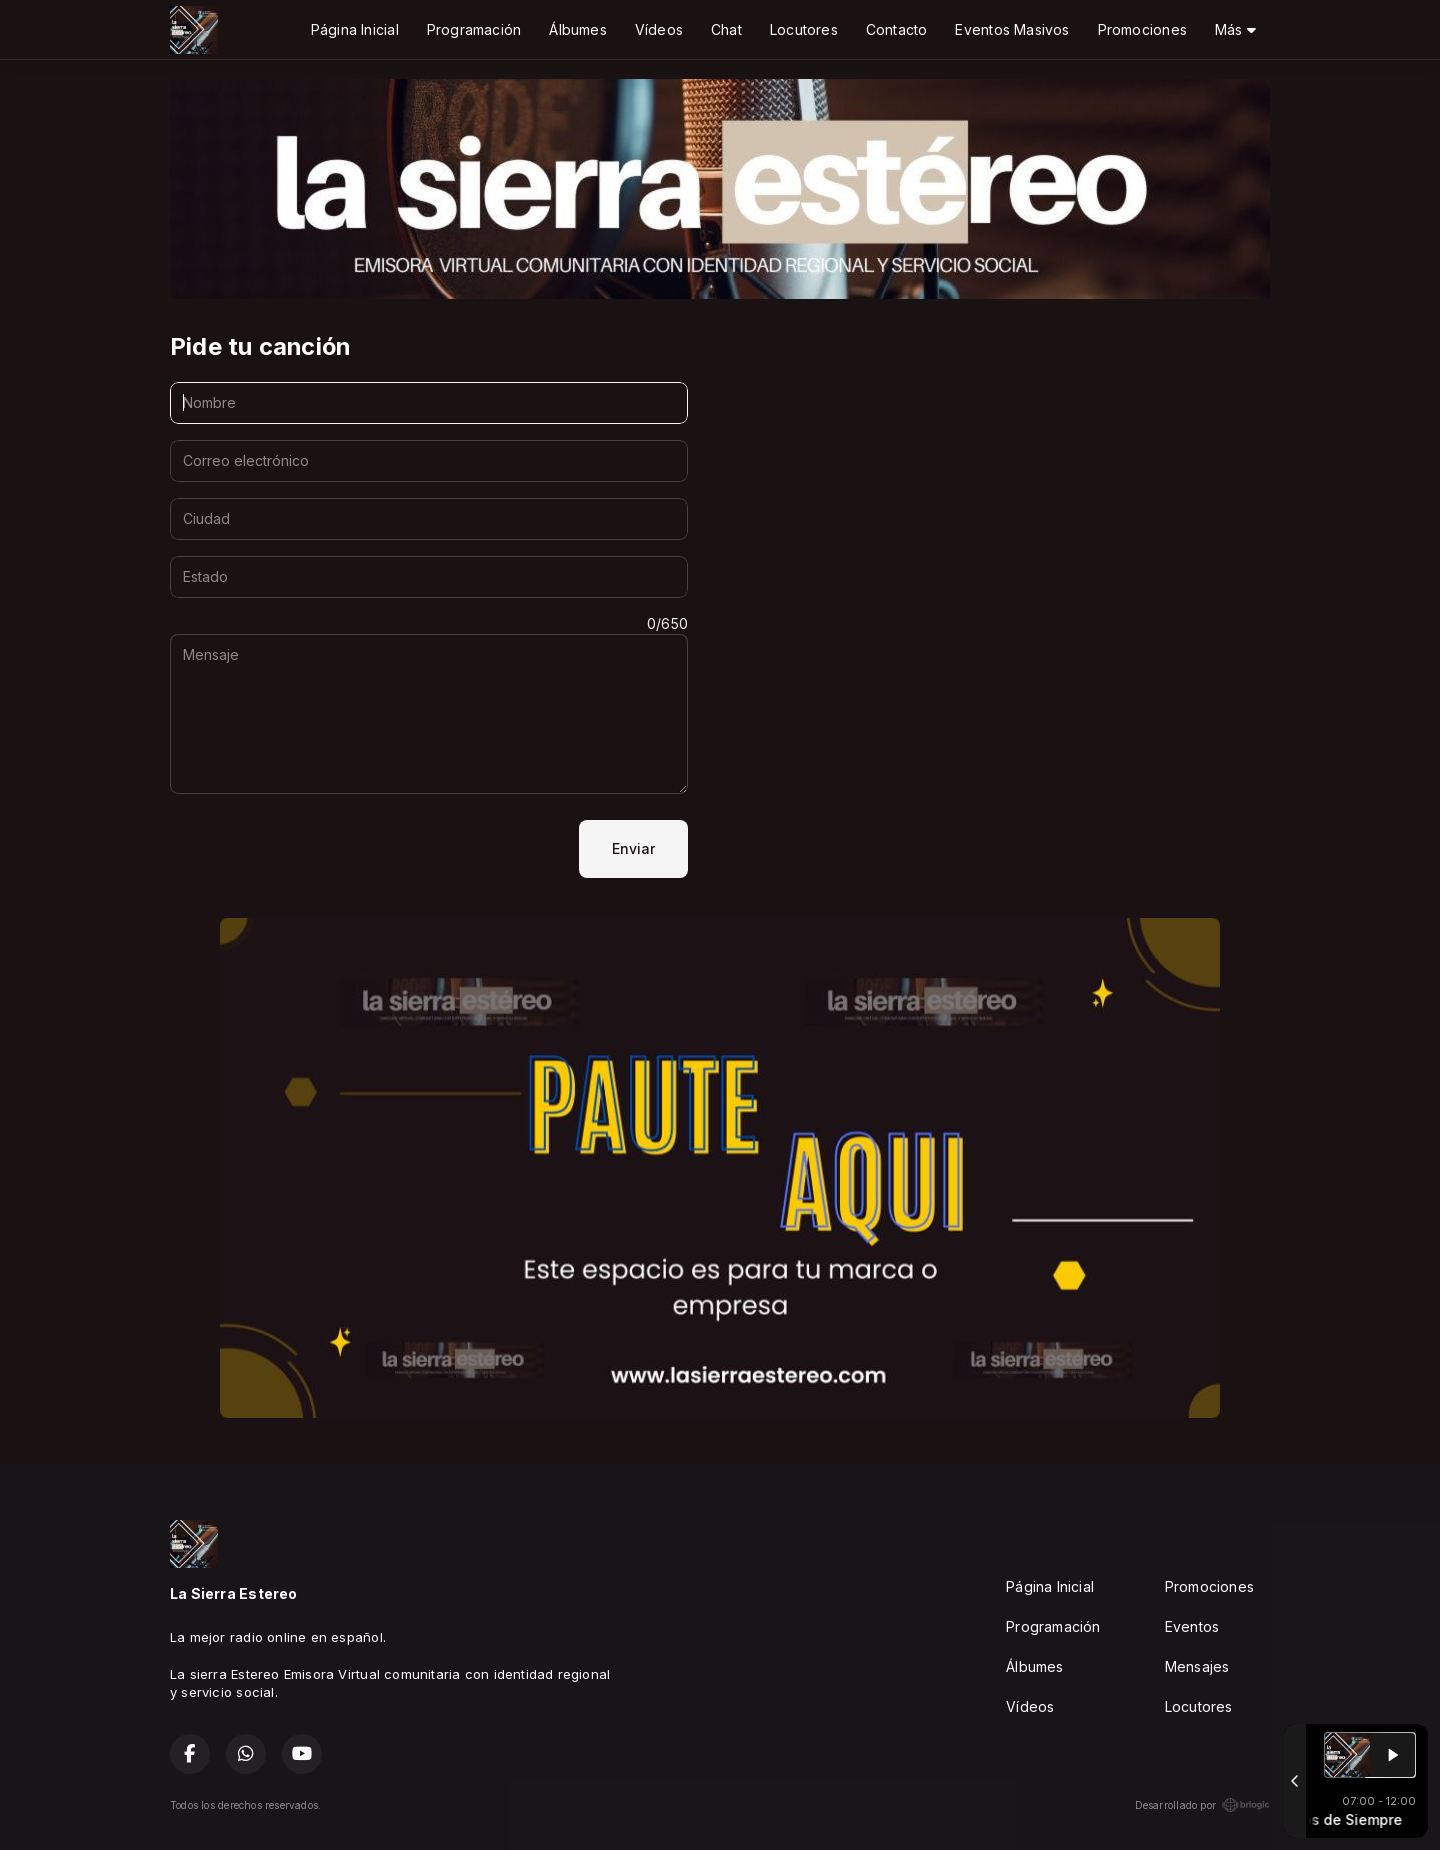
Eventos (1192, 1626)
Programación (474, 29)
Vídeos (659, 29)
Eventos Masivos (1012, 29)
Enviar (633, 848)
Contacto (897, 29)
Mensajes (1197, 1666)
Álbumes (577, 29)
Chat (726, 29)
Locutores (804, 29)
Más (1235, 29)
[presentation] (322, 849)
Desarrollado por (1202, 1805)
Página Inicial (355, 29)
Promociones (1142, 29)
